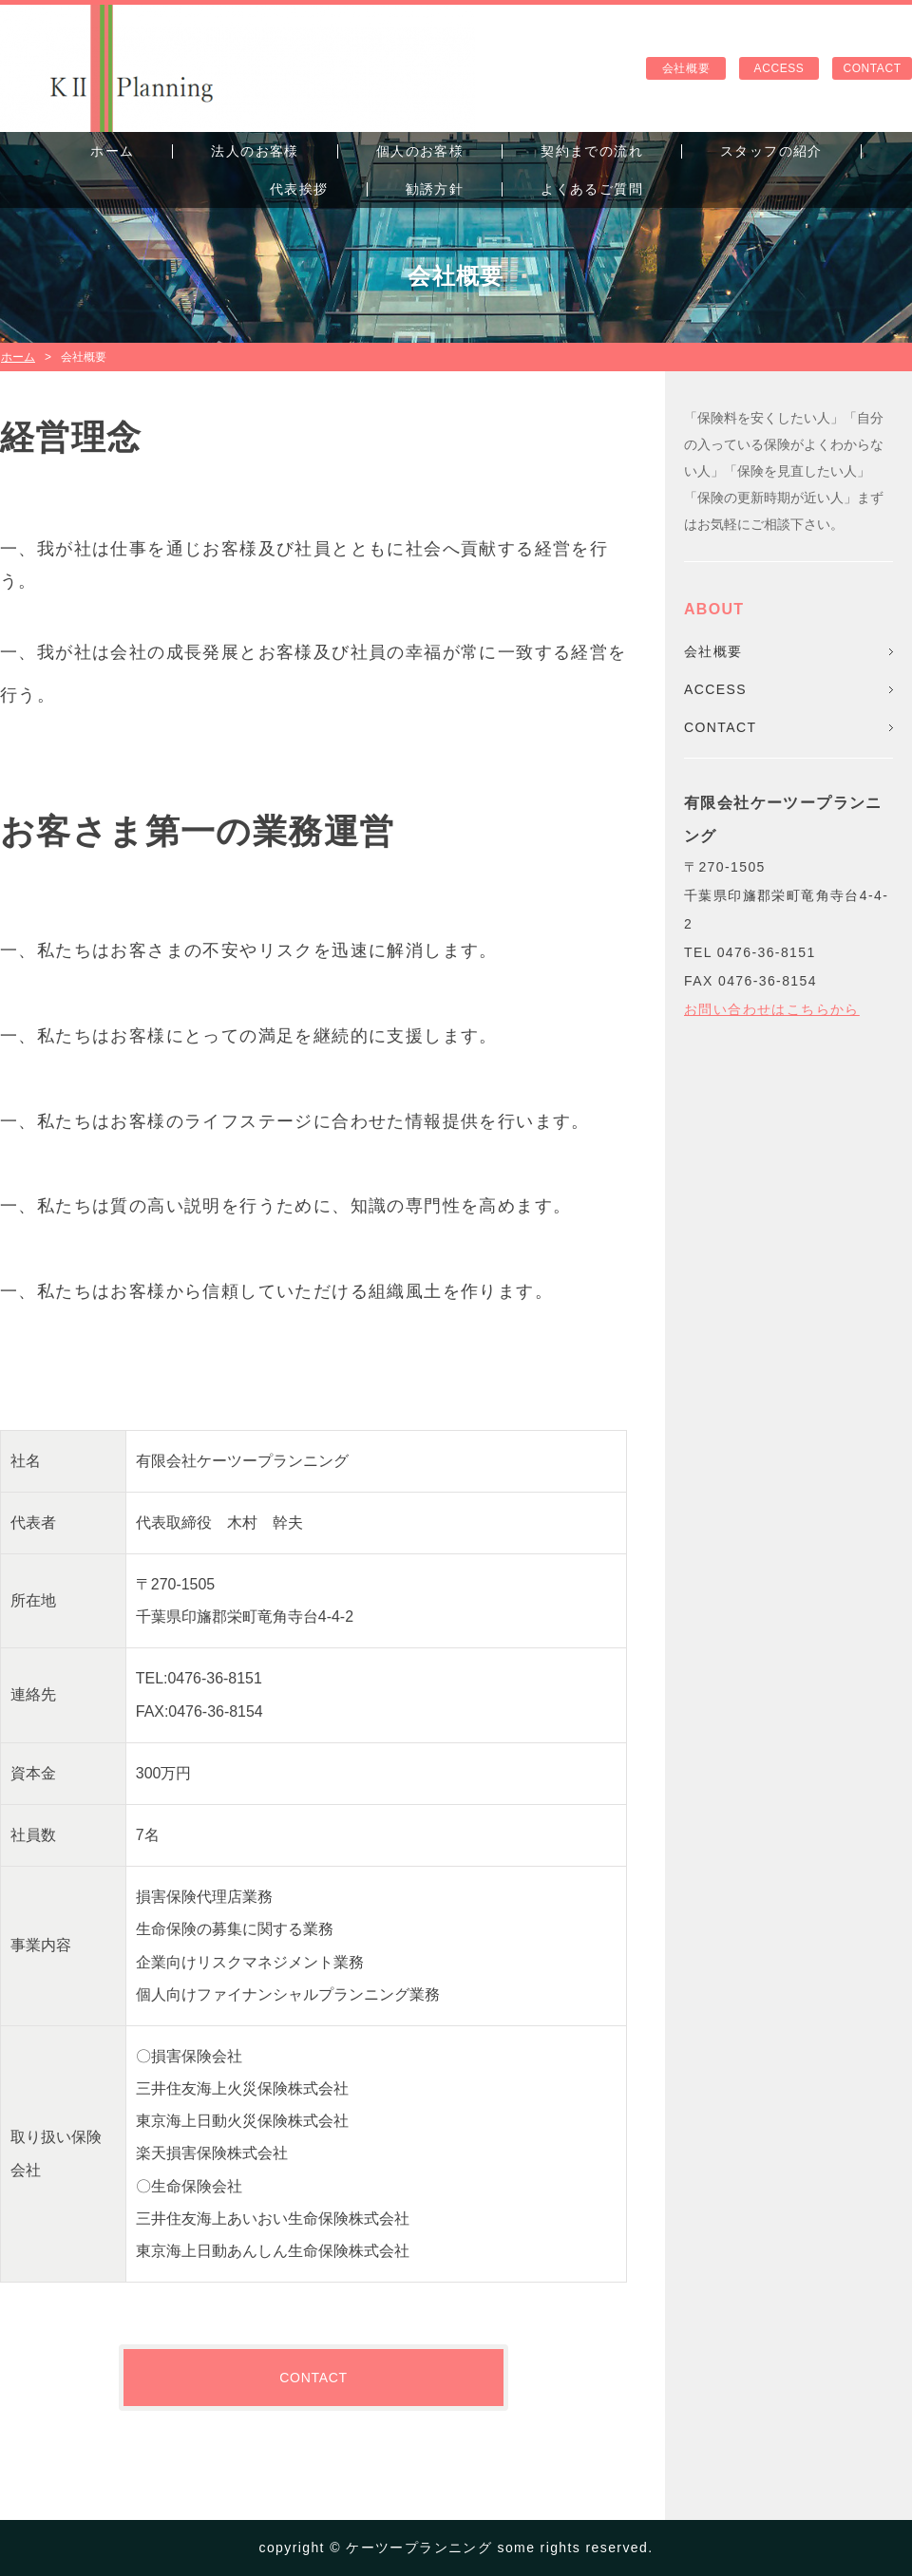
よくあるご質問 (592, 189)
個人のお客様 (420, 151)
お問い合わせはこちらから (772, 1009)
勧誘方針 (435, 189)
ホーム (112, 151)
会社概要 (686, 68)
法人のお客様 (254, 151)
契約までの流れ (592, 151)
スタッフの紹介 (771, 151)
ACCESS (779, 68)
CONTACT (872, 68)
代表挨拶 (299, 189)
